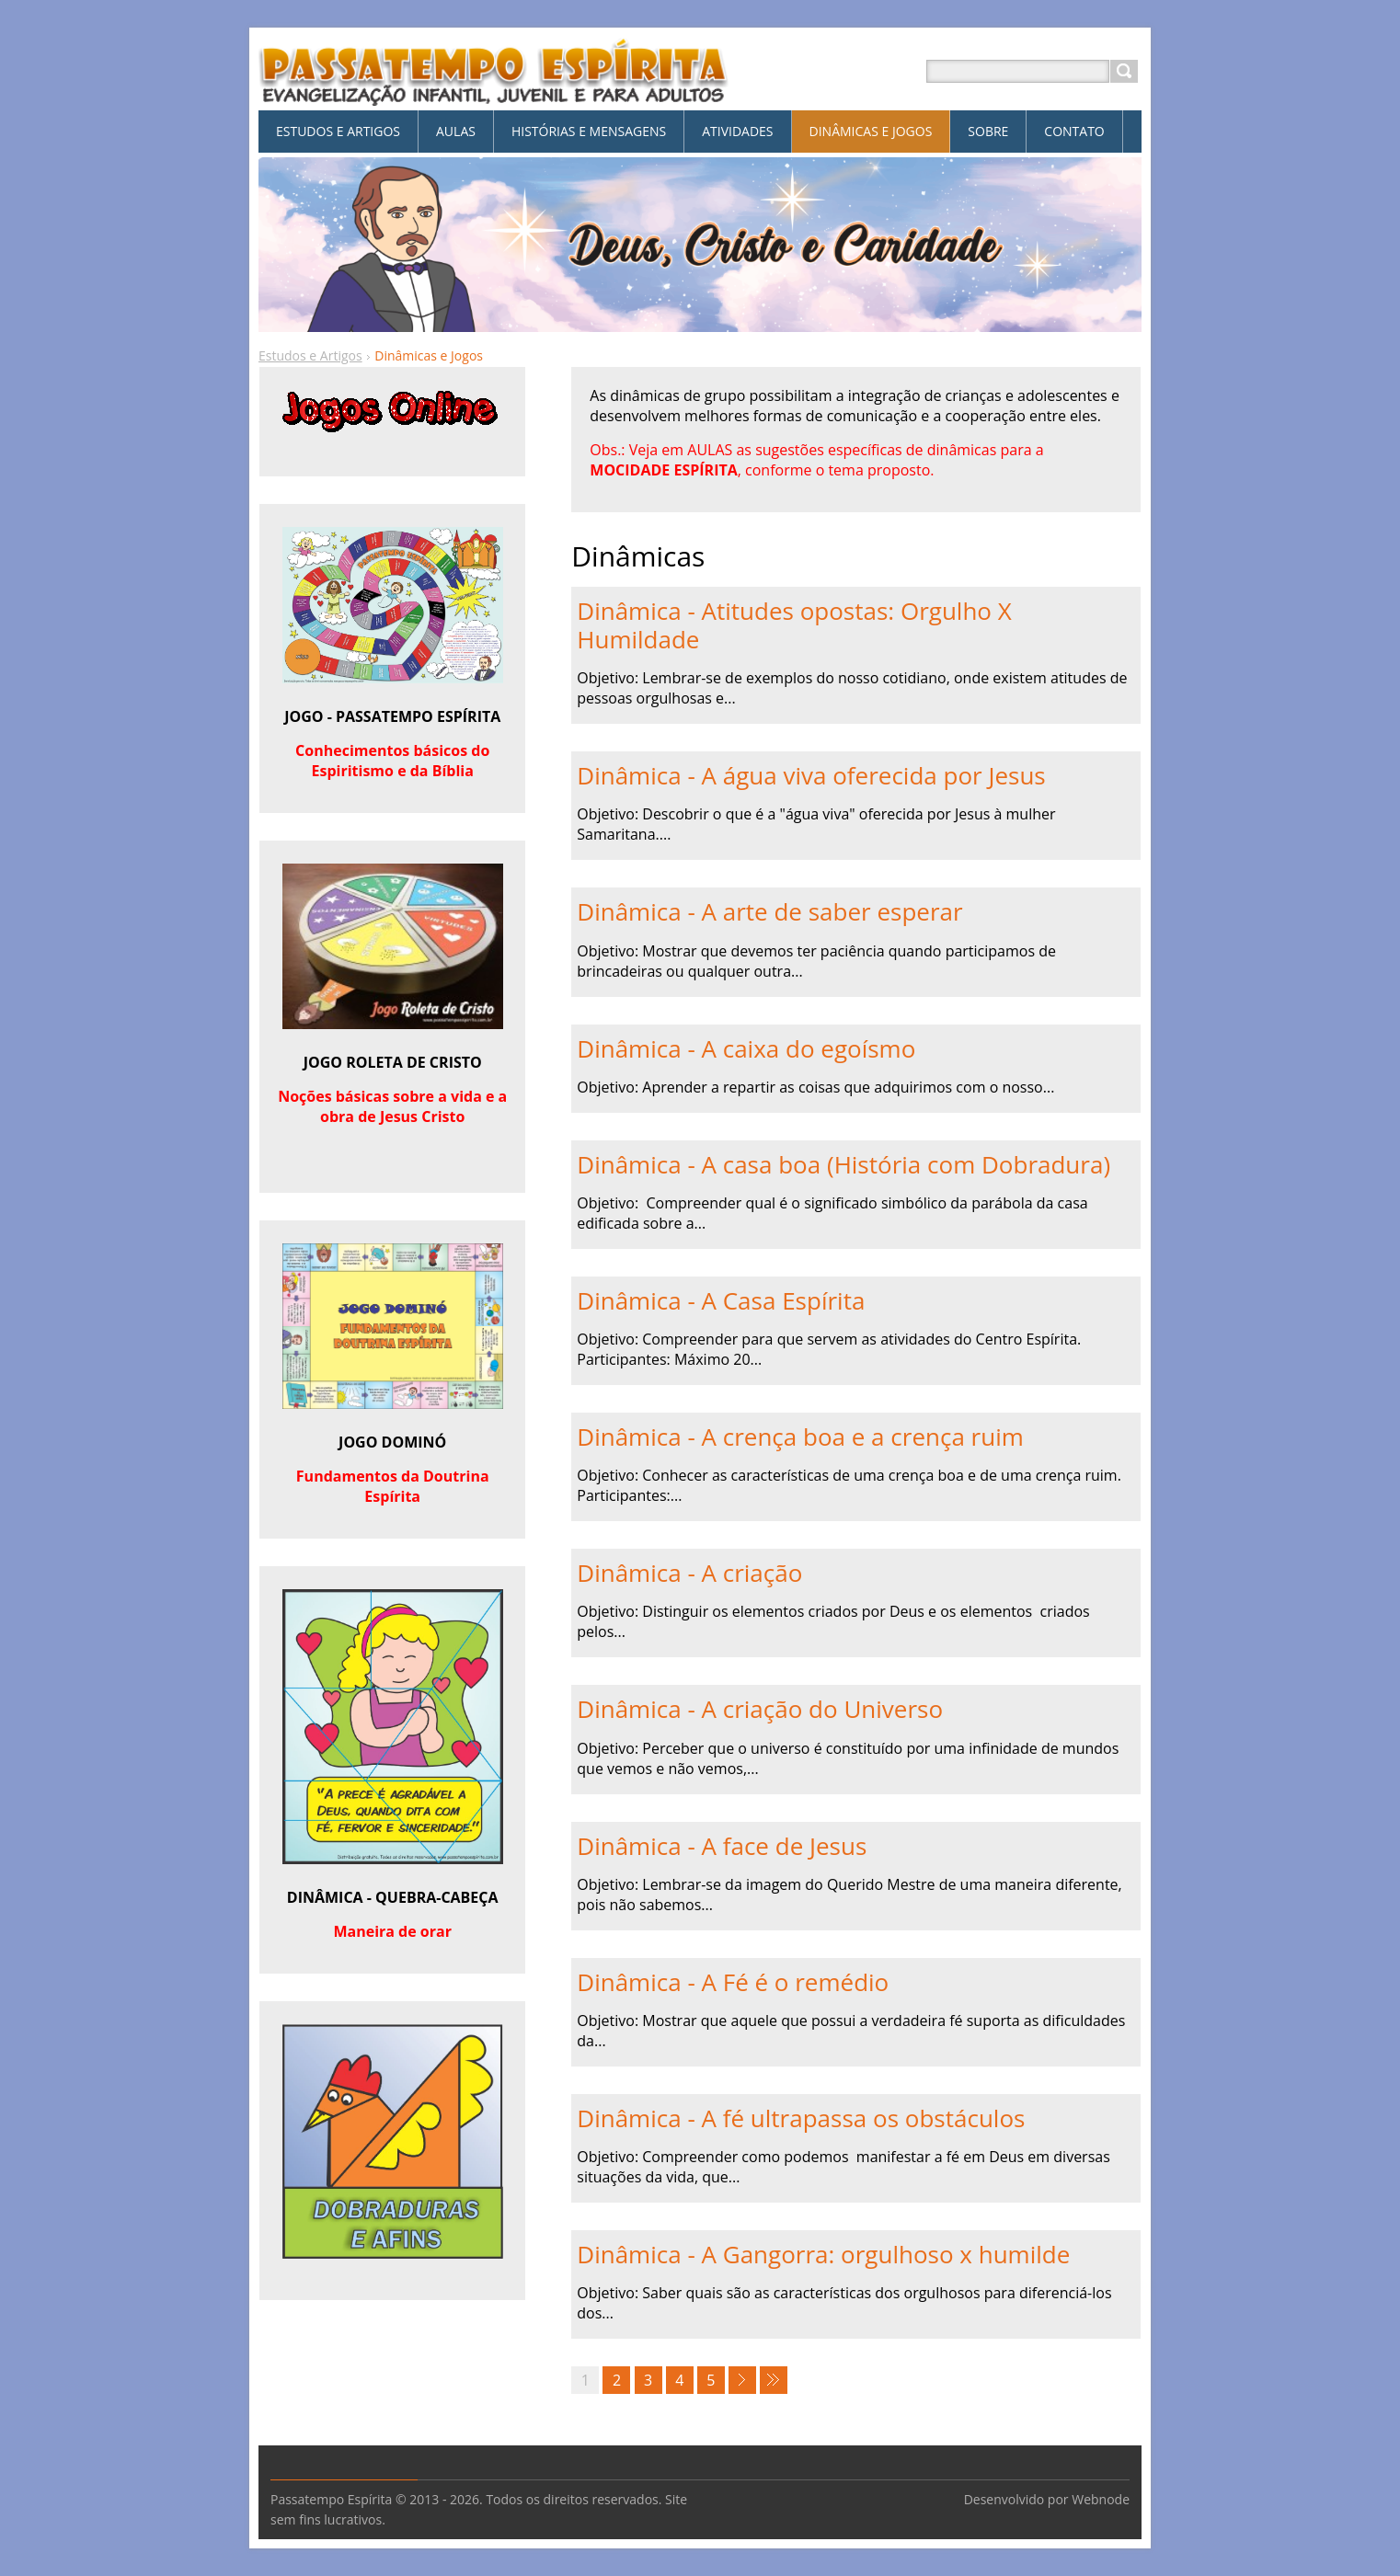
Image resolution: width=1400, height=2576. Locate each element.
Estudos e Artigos (310, 355)
